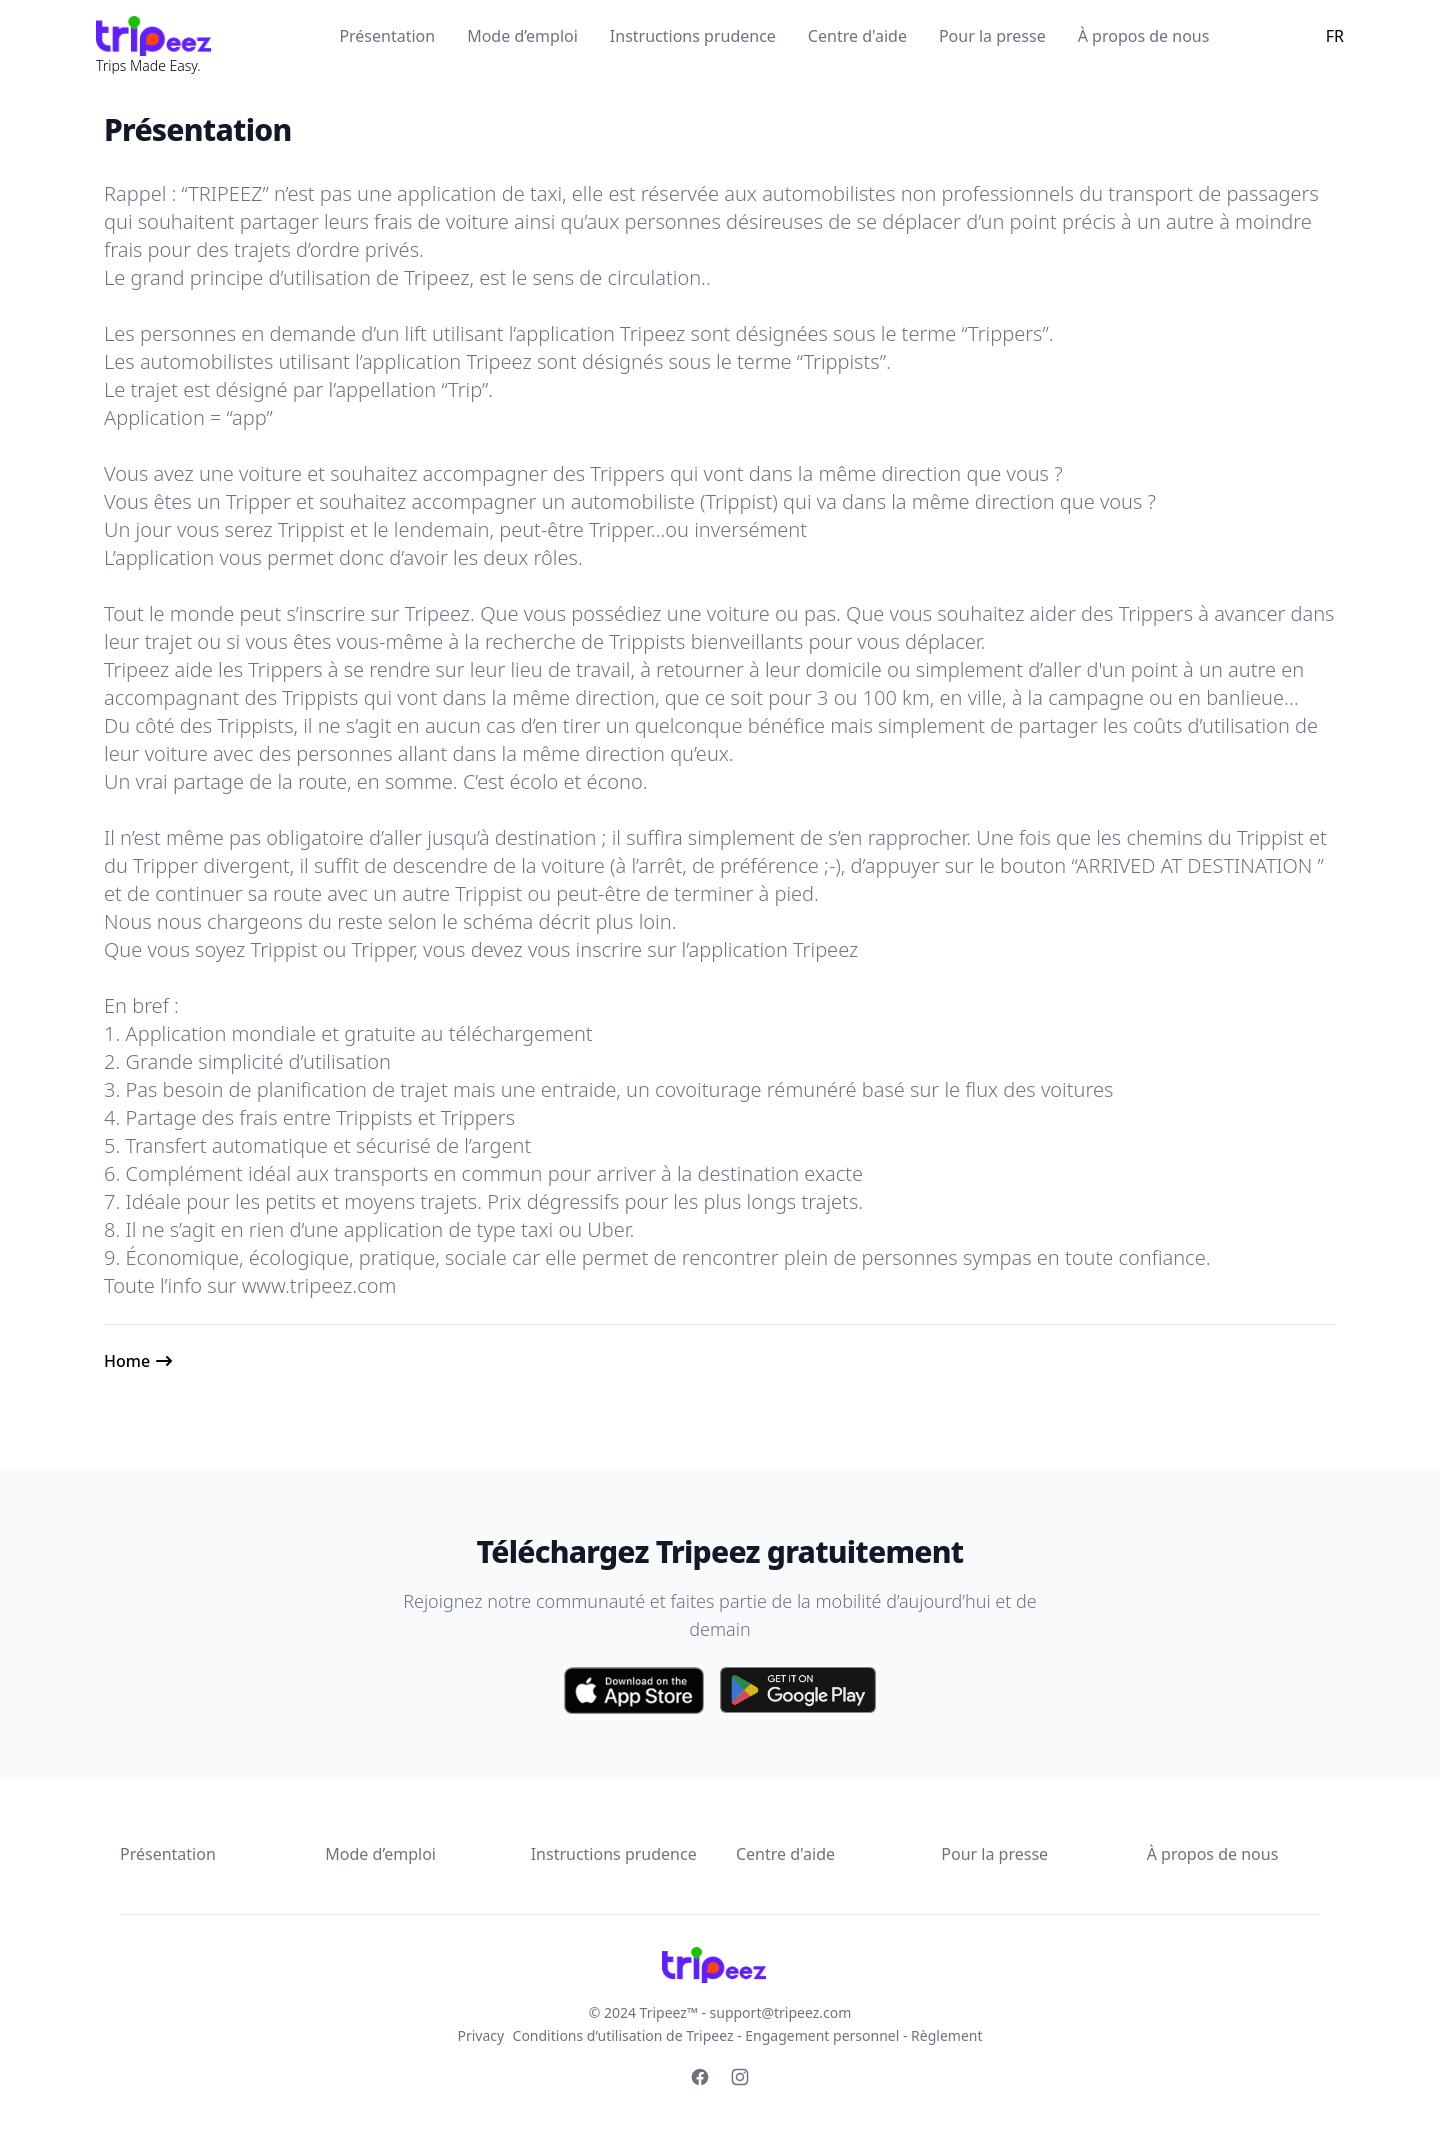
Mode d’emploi (522, 36)
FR (1335, 36)
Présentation (387, 36)
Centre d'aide (857, 36)
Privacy (481, 2035)
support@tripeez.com (781, 2012)
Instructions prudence (693, 36)
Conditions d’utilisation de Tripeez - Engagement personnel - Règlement (748, 2035)
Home (139, 1361)
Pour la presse (992, 36)
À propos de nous (1144, 36)
